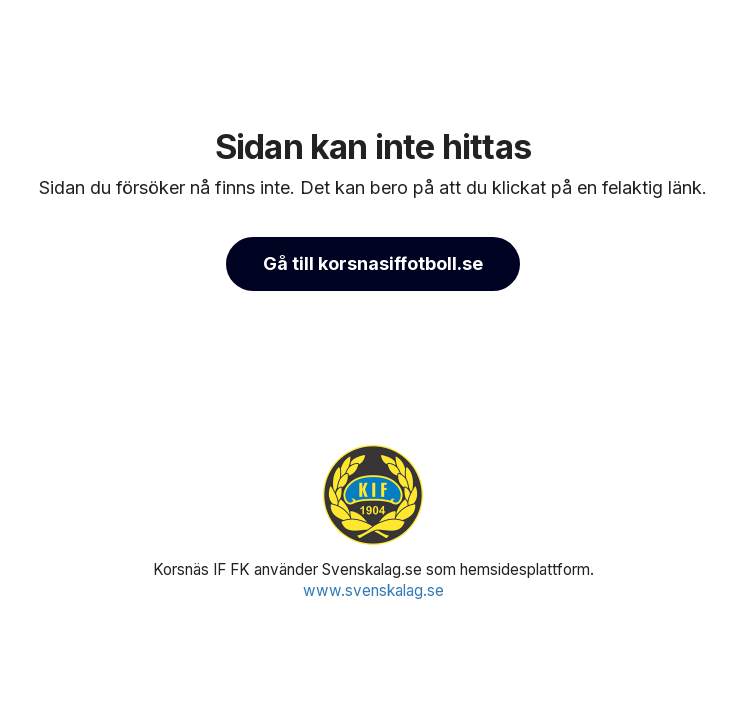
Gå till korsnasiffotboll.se (373, 263)
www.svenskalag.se (373, 590)
